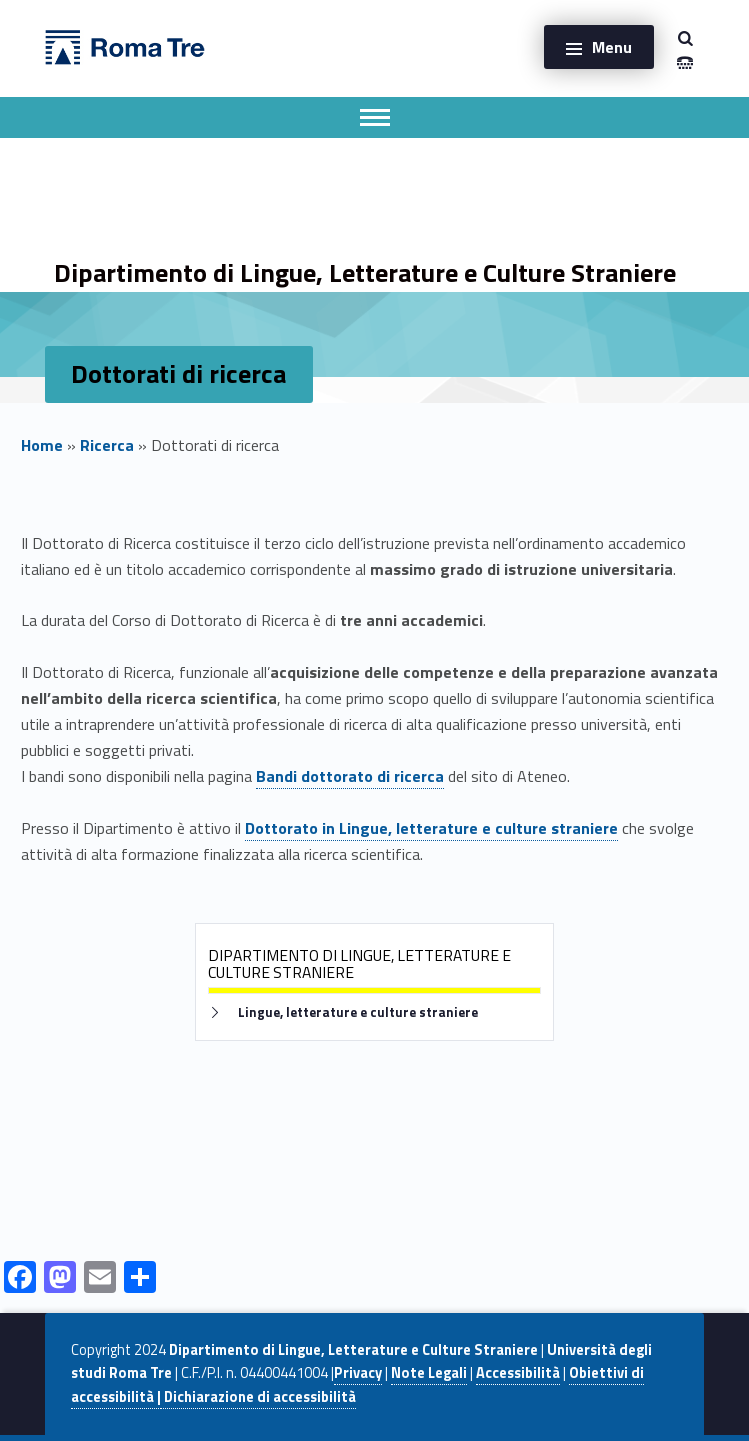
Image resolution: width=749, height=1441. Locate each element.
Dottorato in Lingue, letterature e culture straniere (431, 828)
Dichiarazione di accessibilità (258, 1397)
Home (42, 445)
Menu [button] (612, 47)
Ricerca (107, 445)
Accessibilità (518, 1373)
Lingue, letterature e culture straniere (358, 1012)
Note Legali (429, 1373)
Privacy (358, 1373)
